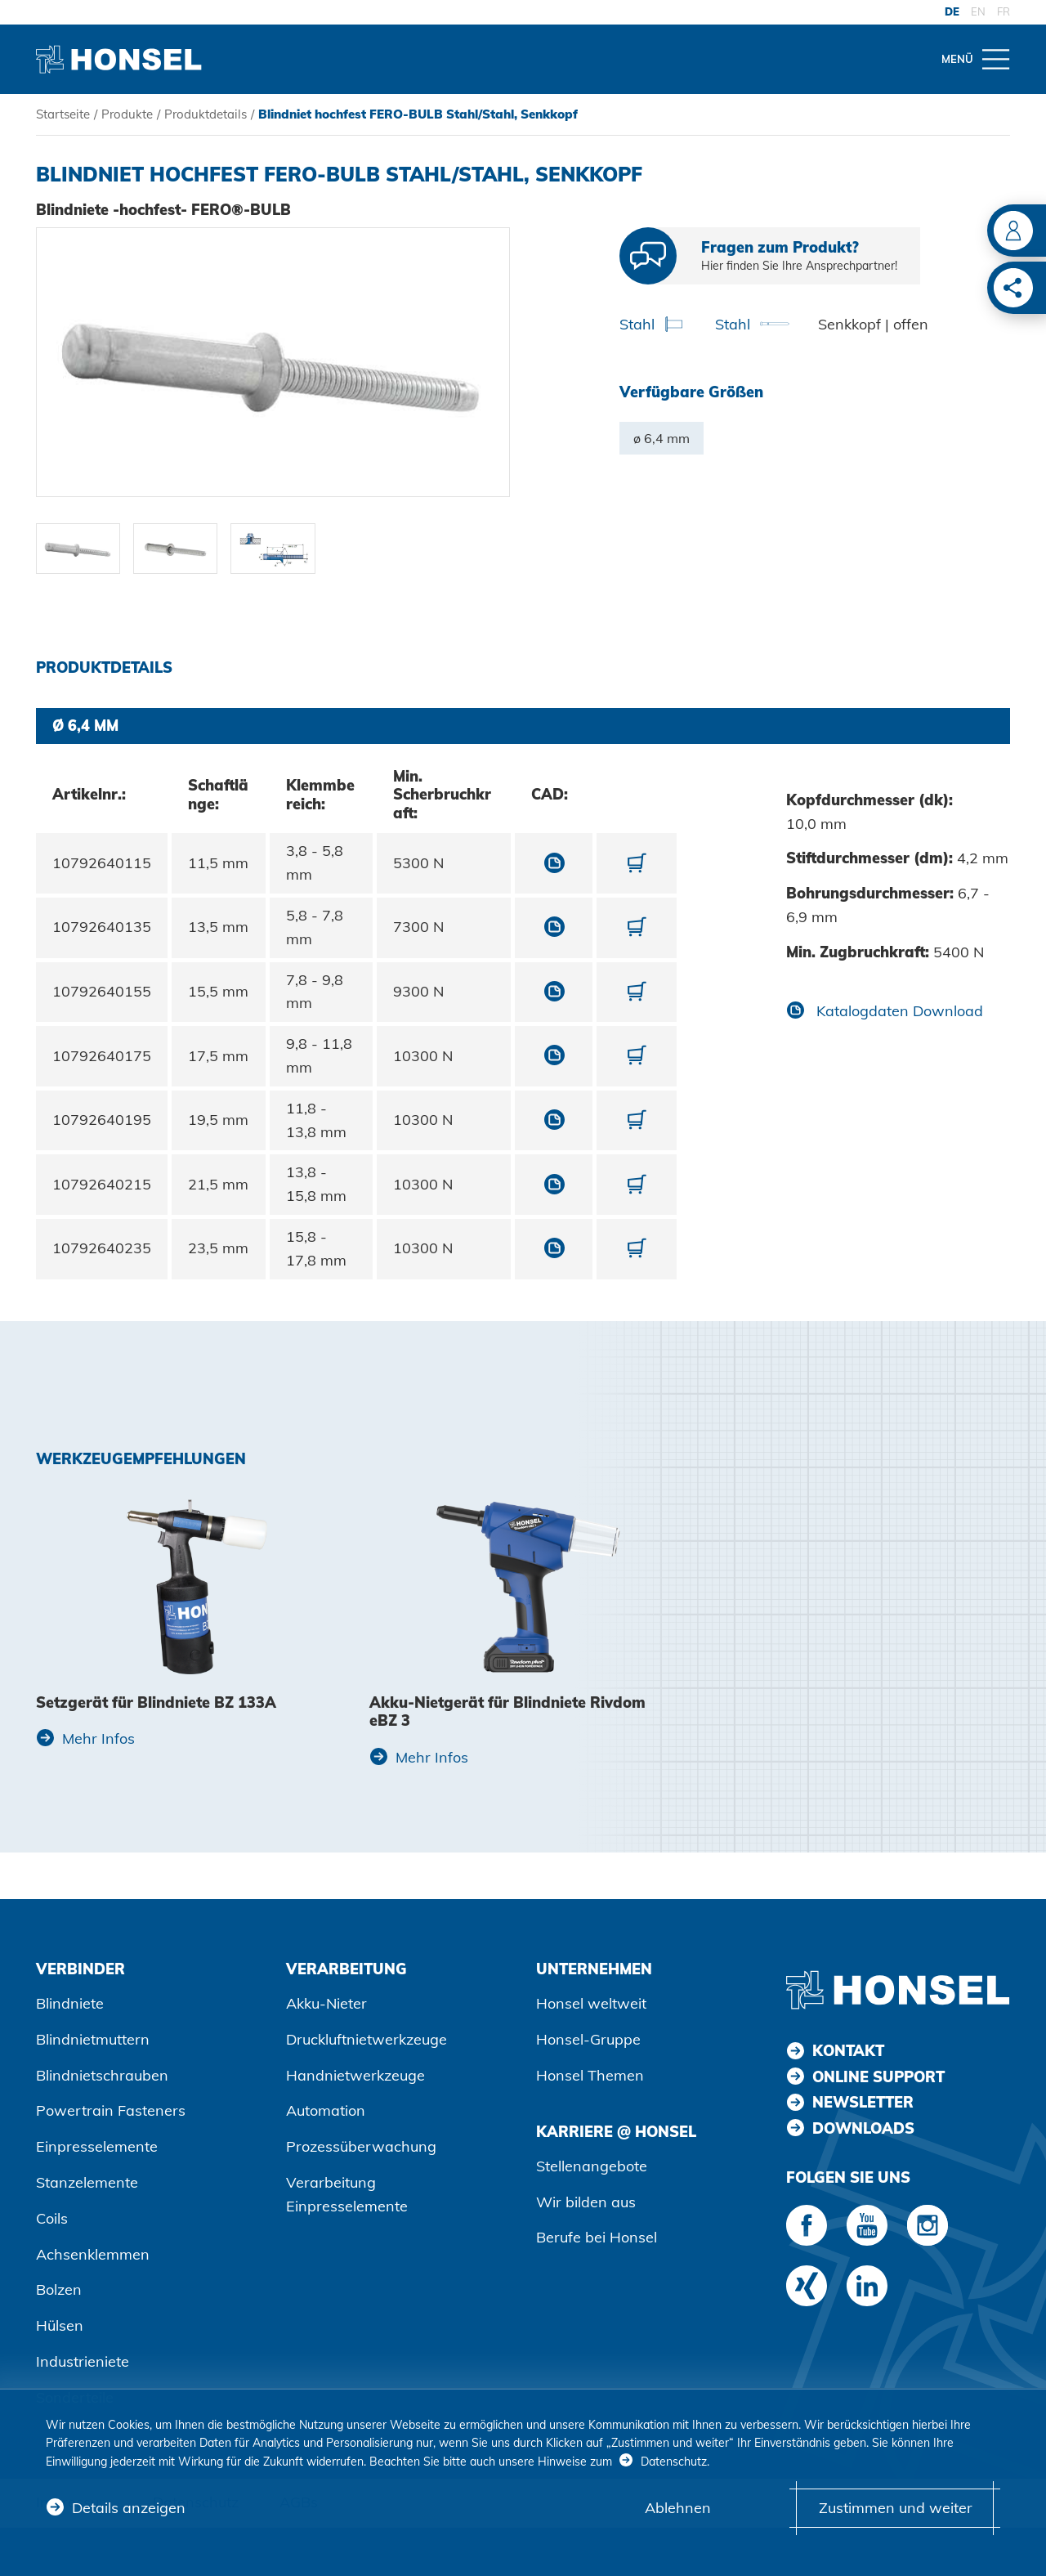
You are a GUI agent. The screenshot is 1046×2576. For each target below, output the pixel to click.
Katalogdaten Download (897, 1010)
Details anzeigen (129, 2507)
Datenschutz (674, 2461)
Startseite (63, 114)
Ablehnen (678, 2507)
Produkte (127, 114)
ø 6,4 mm (661, 438)
